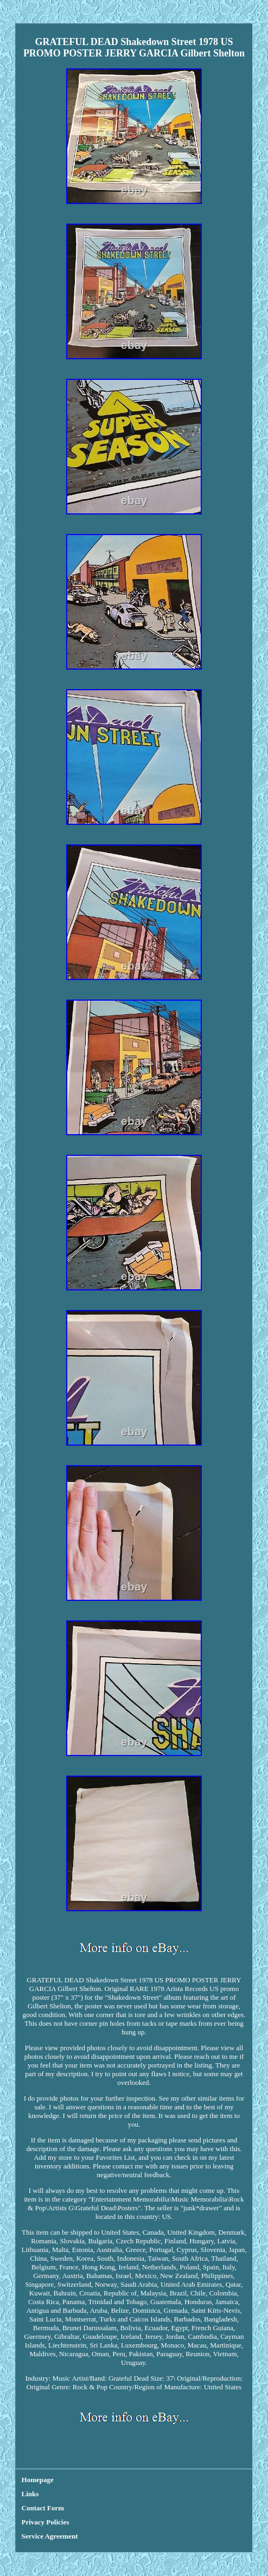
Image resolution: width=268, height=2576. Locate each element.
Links (30, 2494)
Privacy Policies (45, 2522)
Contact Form (43, 2508)
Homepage (38, 2480)
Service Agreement (50, 2536)
